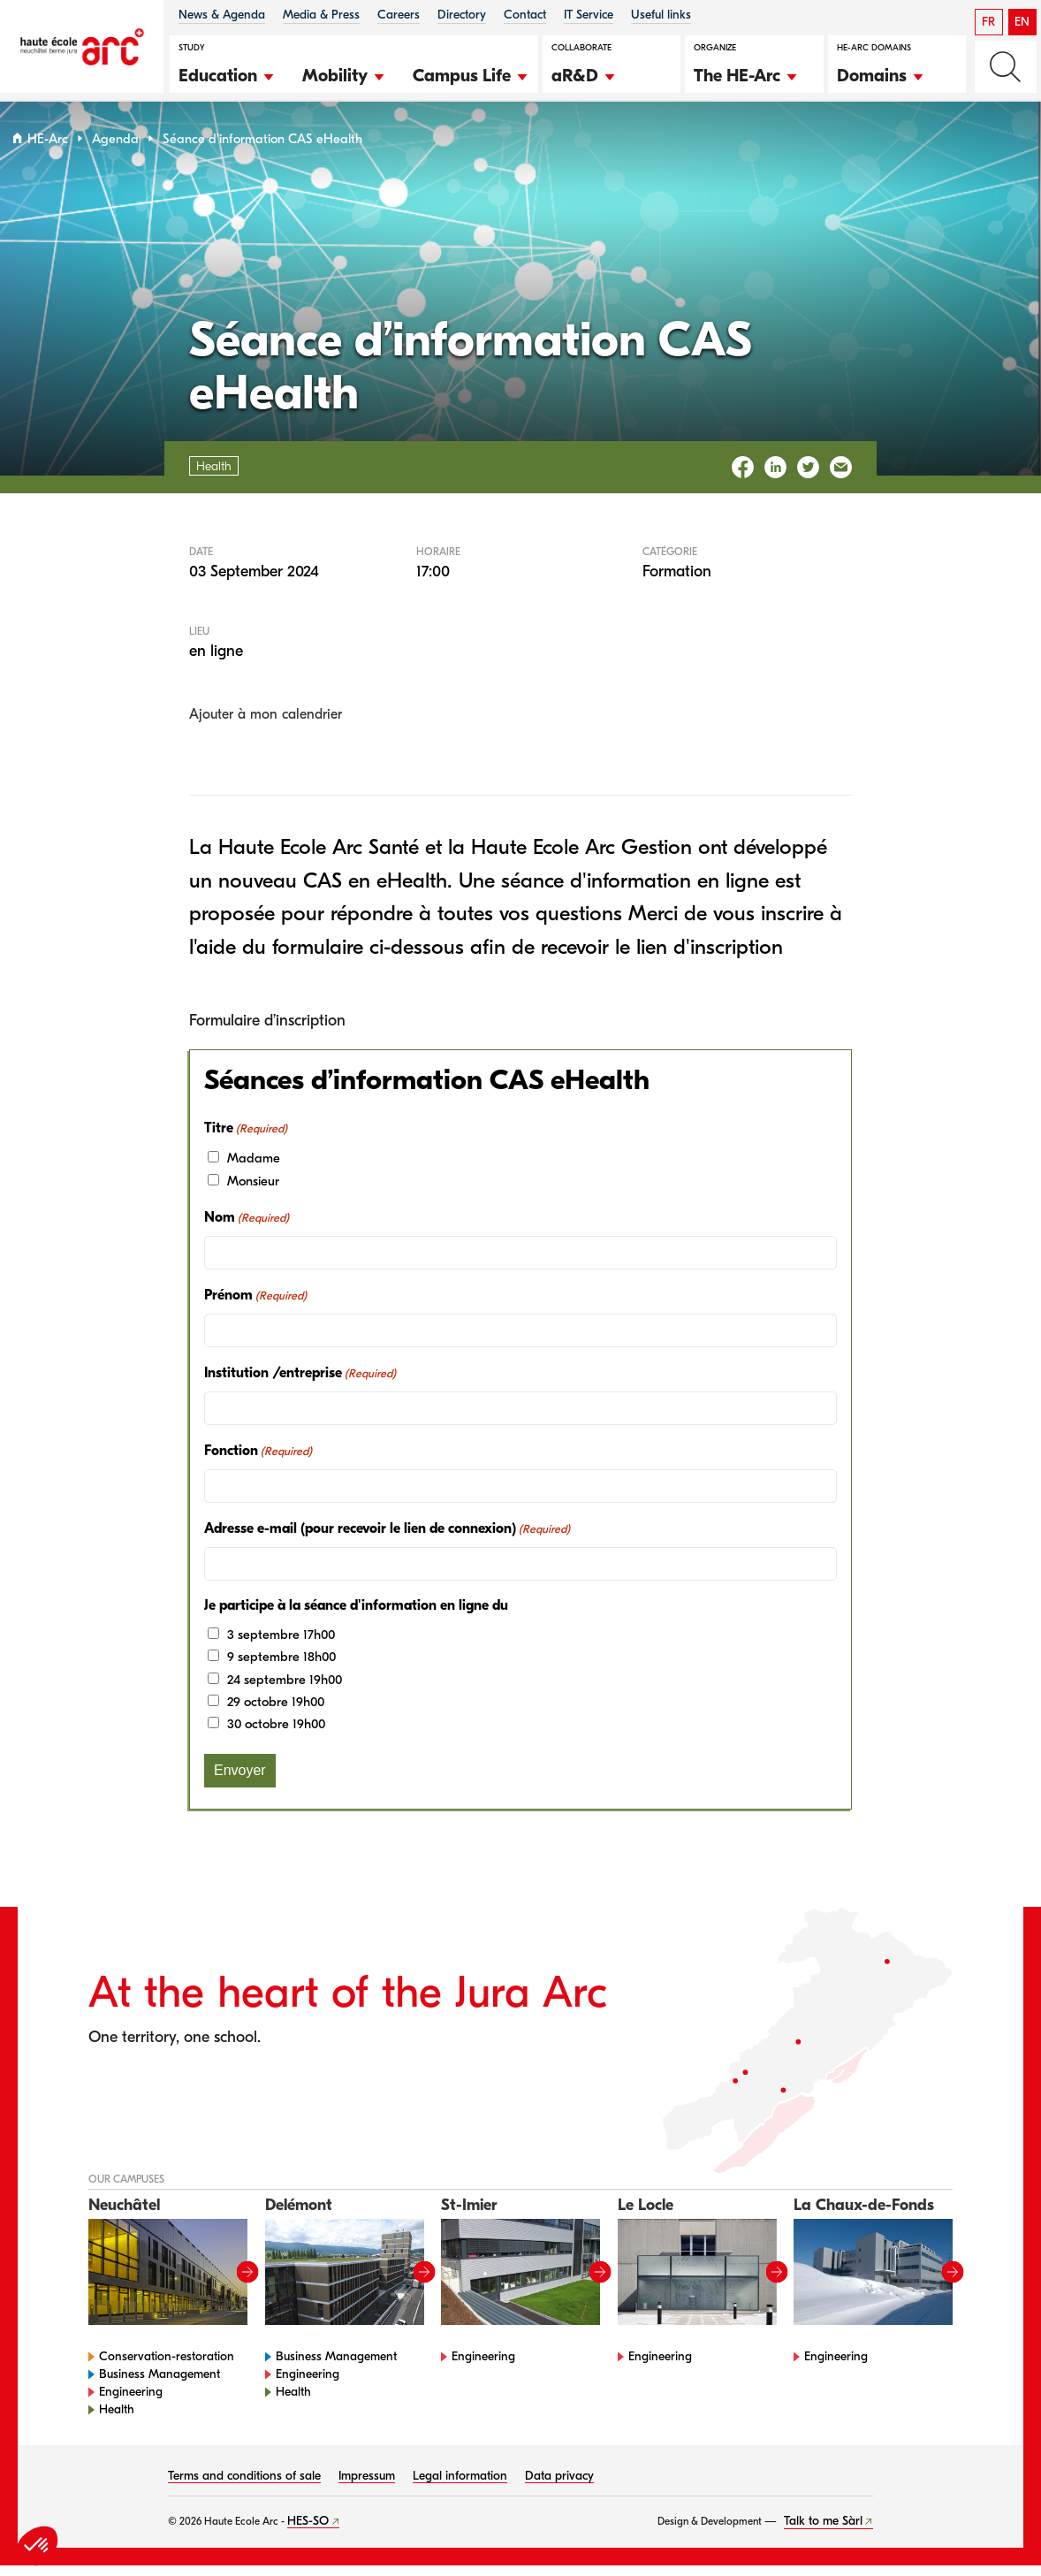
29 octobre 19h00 (275, 1712)
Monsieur (253, 1191)
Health (116, 2419)
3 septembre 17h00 (281, 1644)
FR (988, 21)
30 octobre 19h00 (276, 1734)
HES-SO (308, 2531)
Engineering (131, 2402)
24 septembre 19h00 (284, 1689)
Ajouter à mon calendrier (265, 725)
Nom (246, 1227)
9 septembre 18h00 (281, 1667)
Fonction (258, 1461)
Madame (253, 1169)
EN (1022, 21)
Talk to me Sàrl (823, 2531)
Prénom (255, 1305)
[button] (227, 73)
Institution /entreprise (300, 1383)
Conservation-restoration (166, 2366)
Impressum (366, 2486)
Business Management (159, 2384)
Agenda (115, 148)
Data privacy (559, 2486)
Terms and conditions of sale (244, 2486)
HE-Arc (47, 148)
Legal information (460, 2486)
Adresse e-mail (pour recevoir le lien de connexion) (387, 1539)
